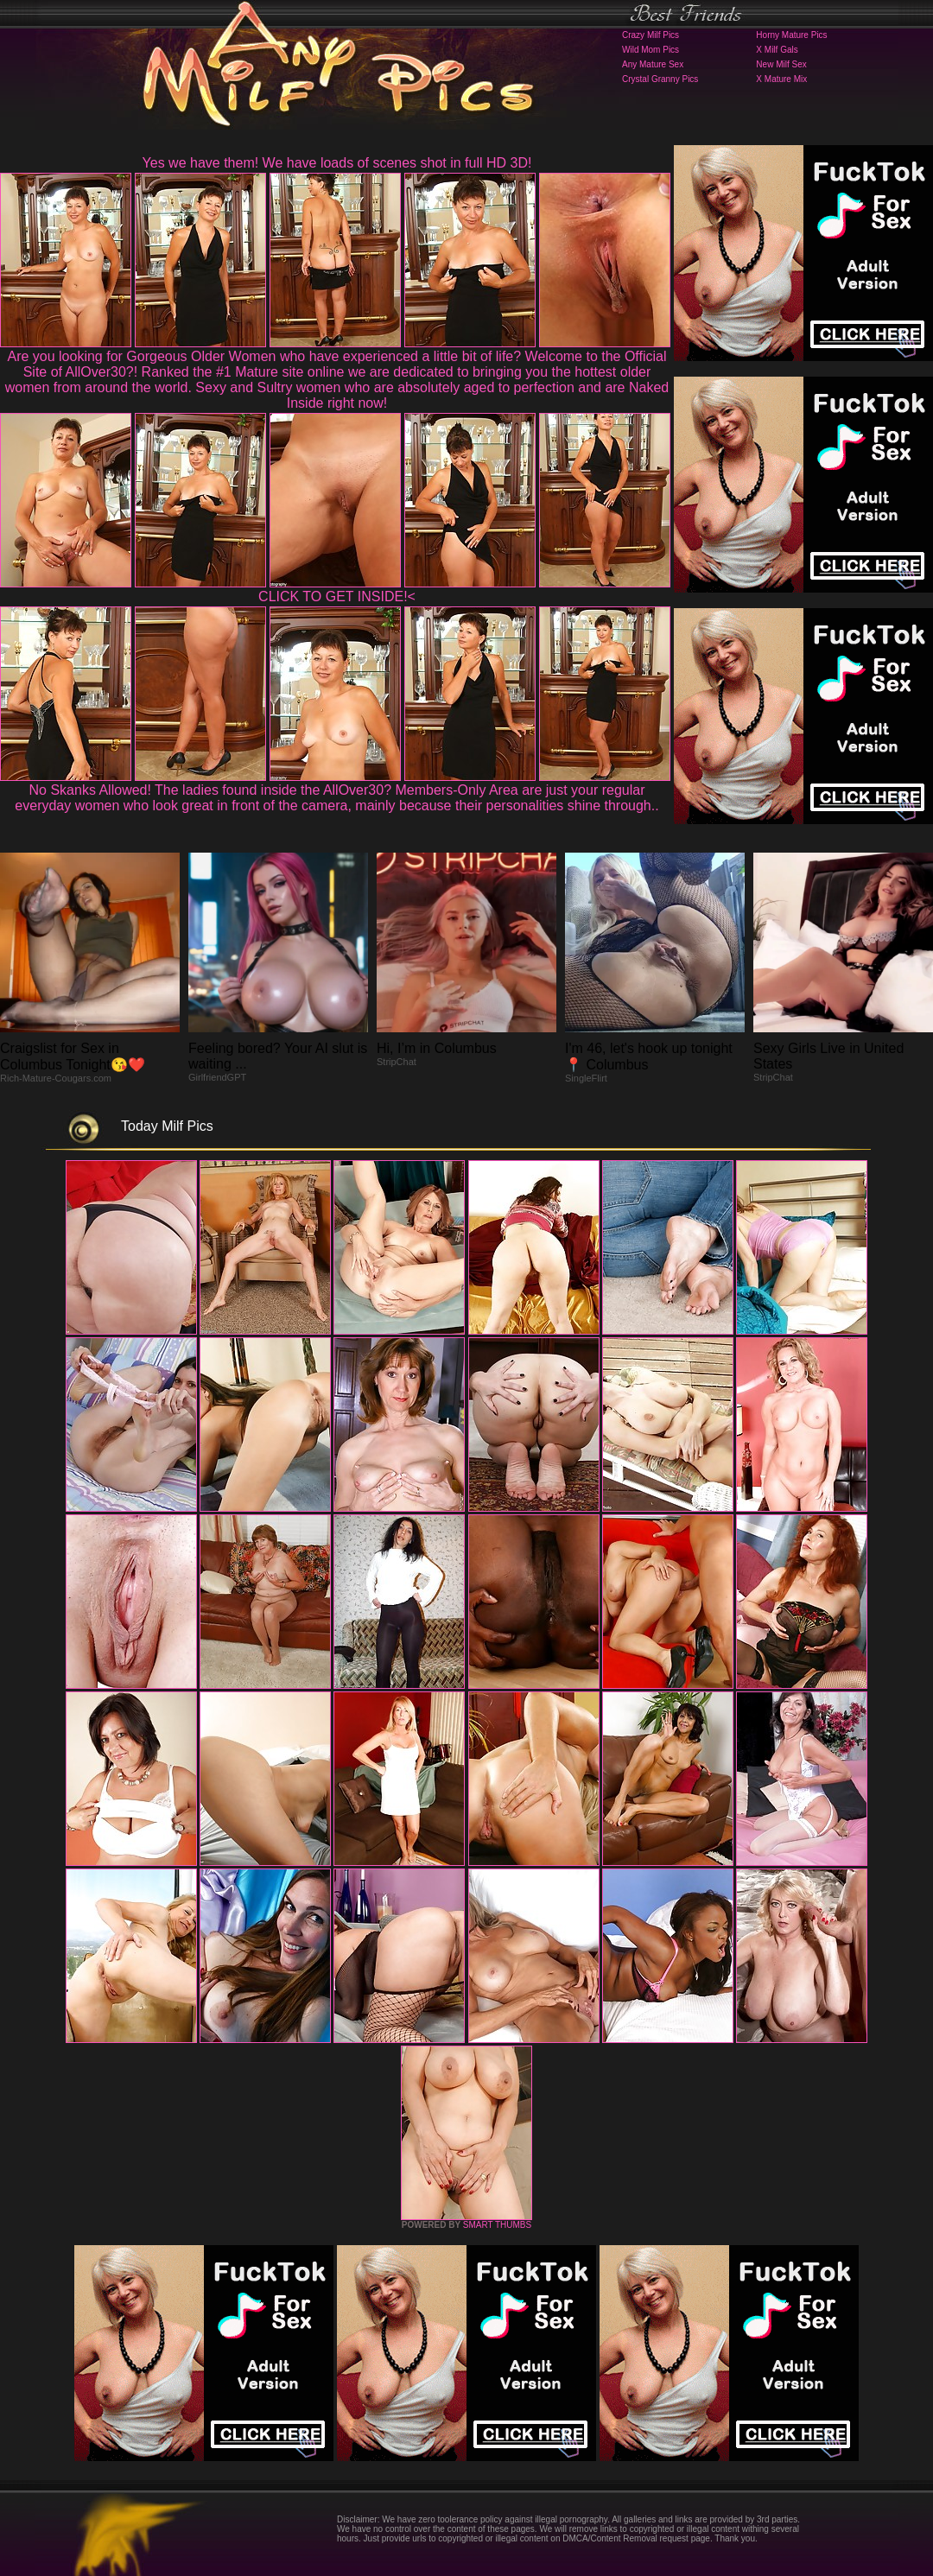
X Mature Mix (781, 79)
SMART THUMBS (497, 2225)
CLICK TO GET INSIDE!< (337, 596)
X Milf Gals (776, 49)
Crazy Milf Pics (650, 35)
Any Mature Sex (652, 64)
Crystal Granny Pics (660, 79)
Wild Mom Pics (650, 49)
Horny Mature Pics (791, 35)
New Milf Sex (781, 64)
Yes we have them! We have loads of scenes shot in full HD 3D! (337, 162)
